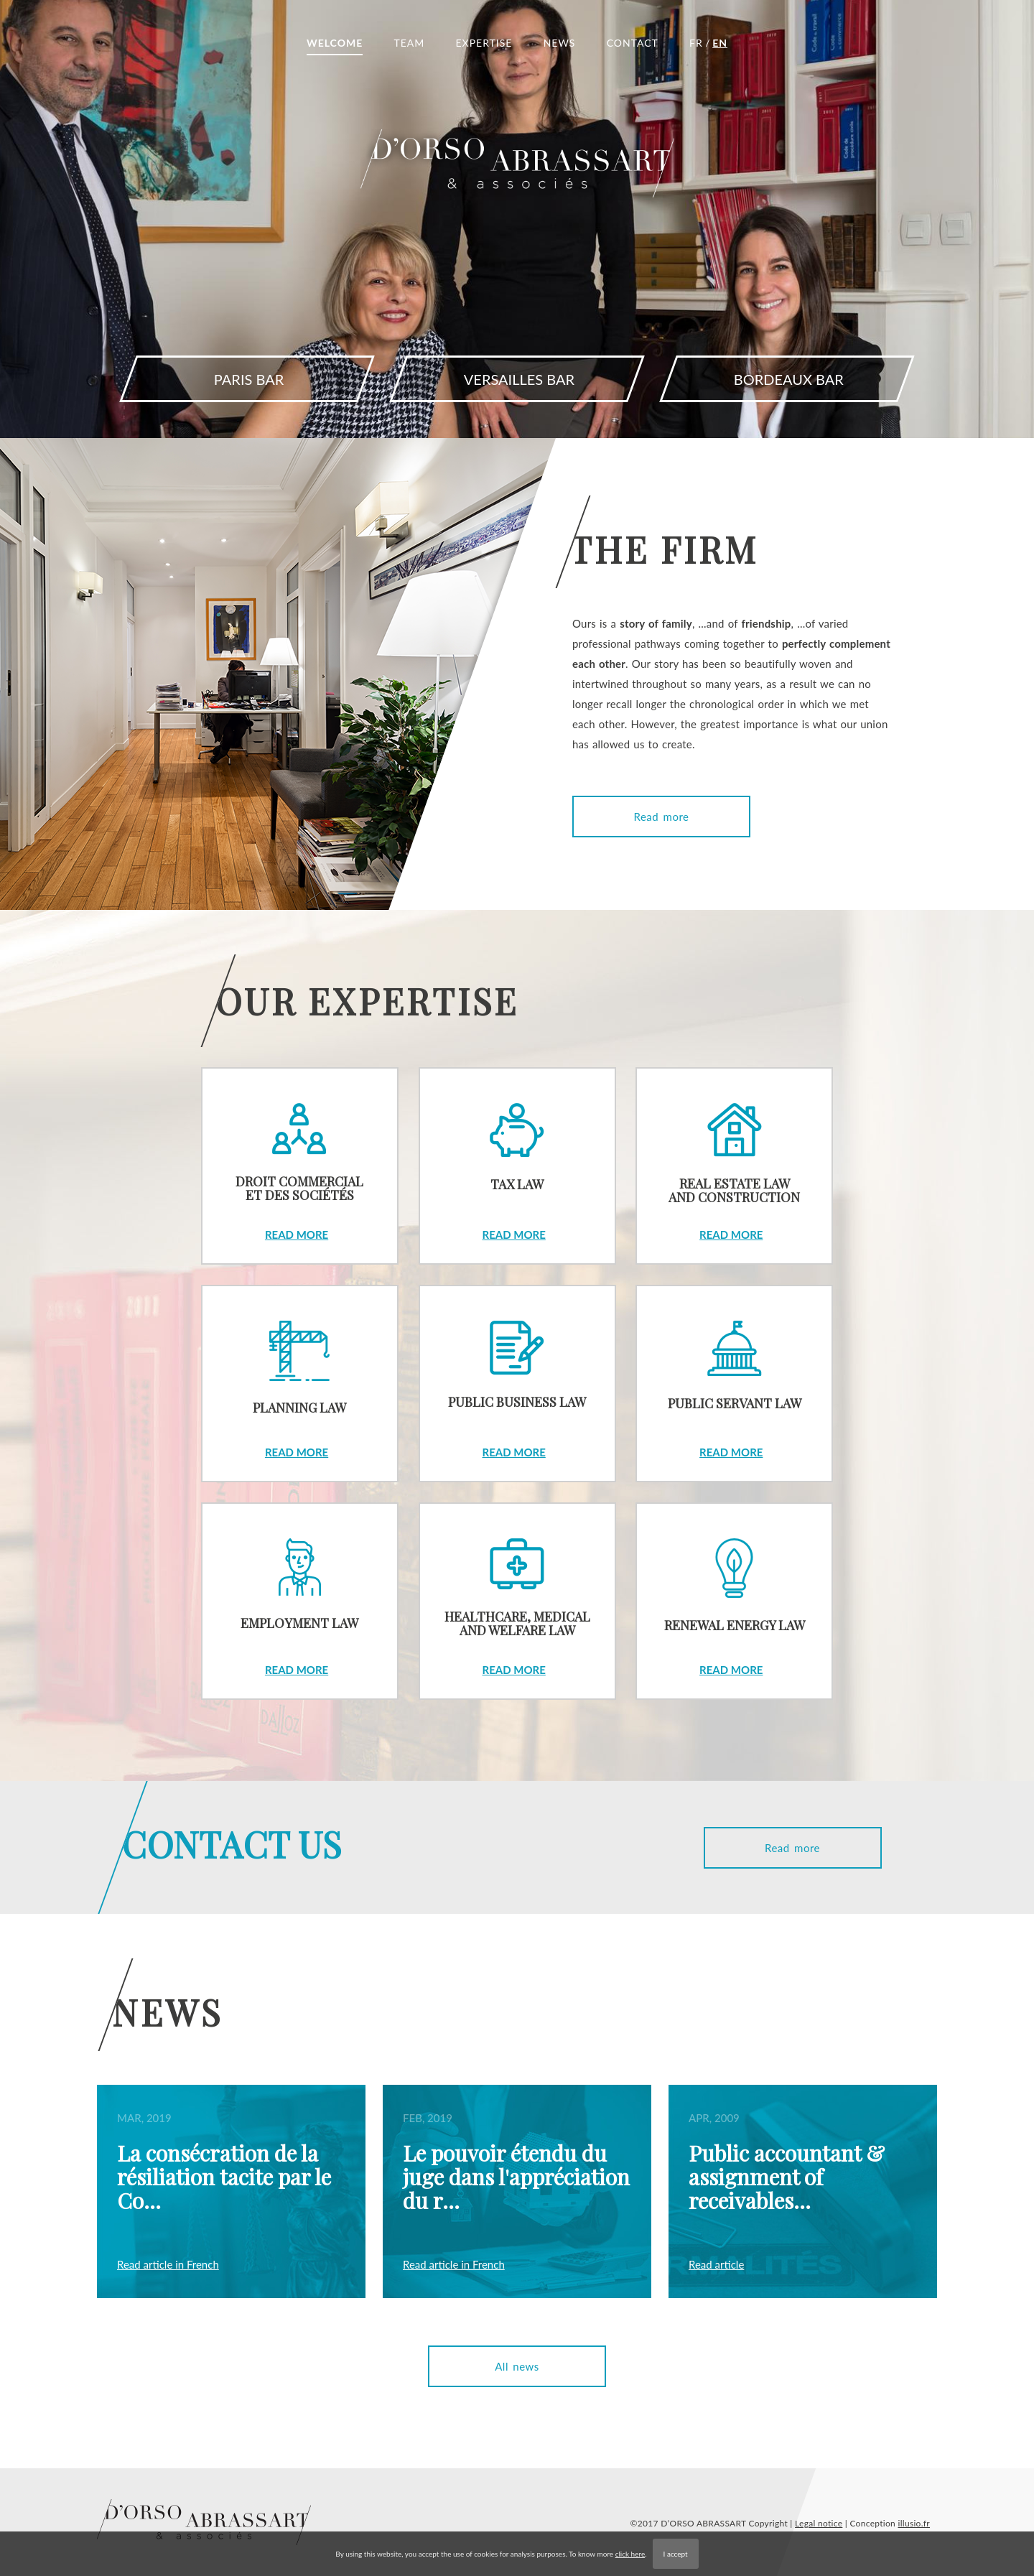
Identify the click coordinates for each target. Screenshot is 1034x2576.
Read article (716, 2264)
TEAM (408, 43)
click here (630, 2553)
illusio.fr (914, 2523)
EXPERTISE (483, 43)
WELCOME (335, 43)
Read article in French (168, 2264)
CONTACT (632, 43)
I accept (675, 2553)
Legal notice (818, 2523)
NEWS (560, 43)
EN (719, 43)
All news (517, 2366)
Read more (661, 816)
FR (696, 43)
